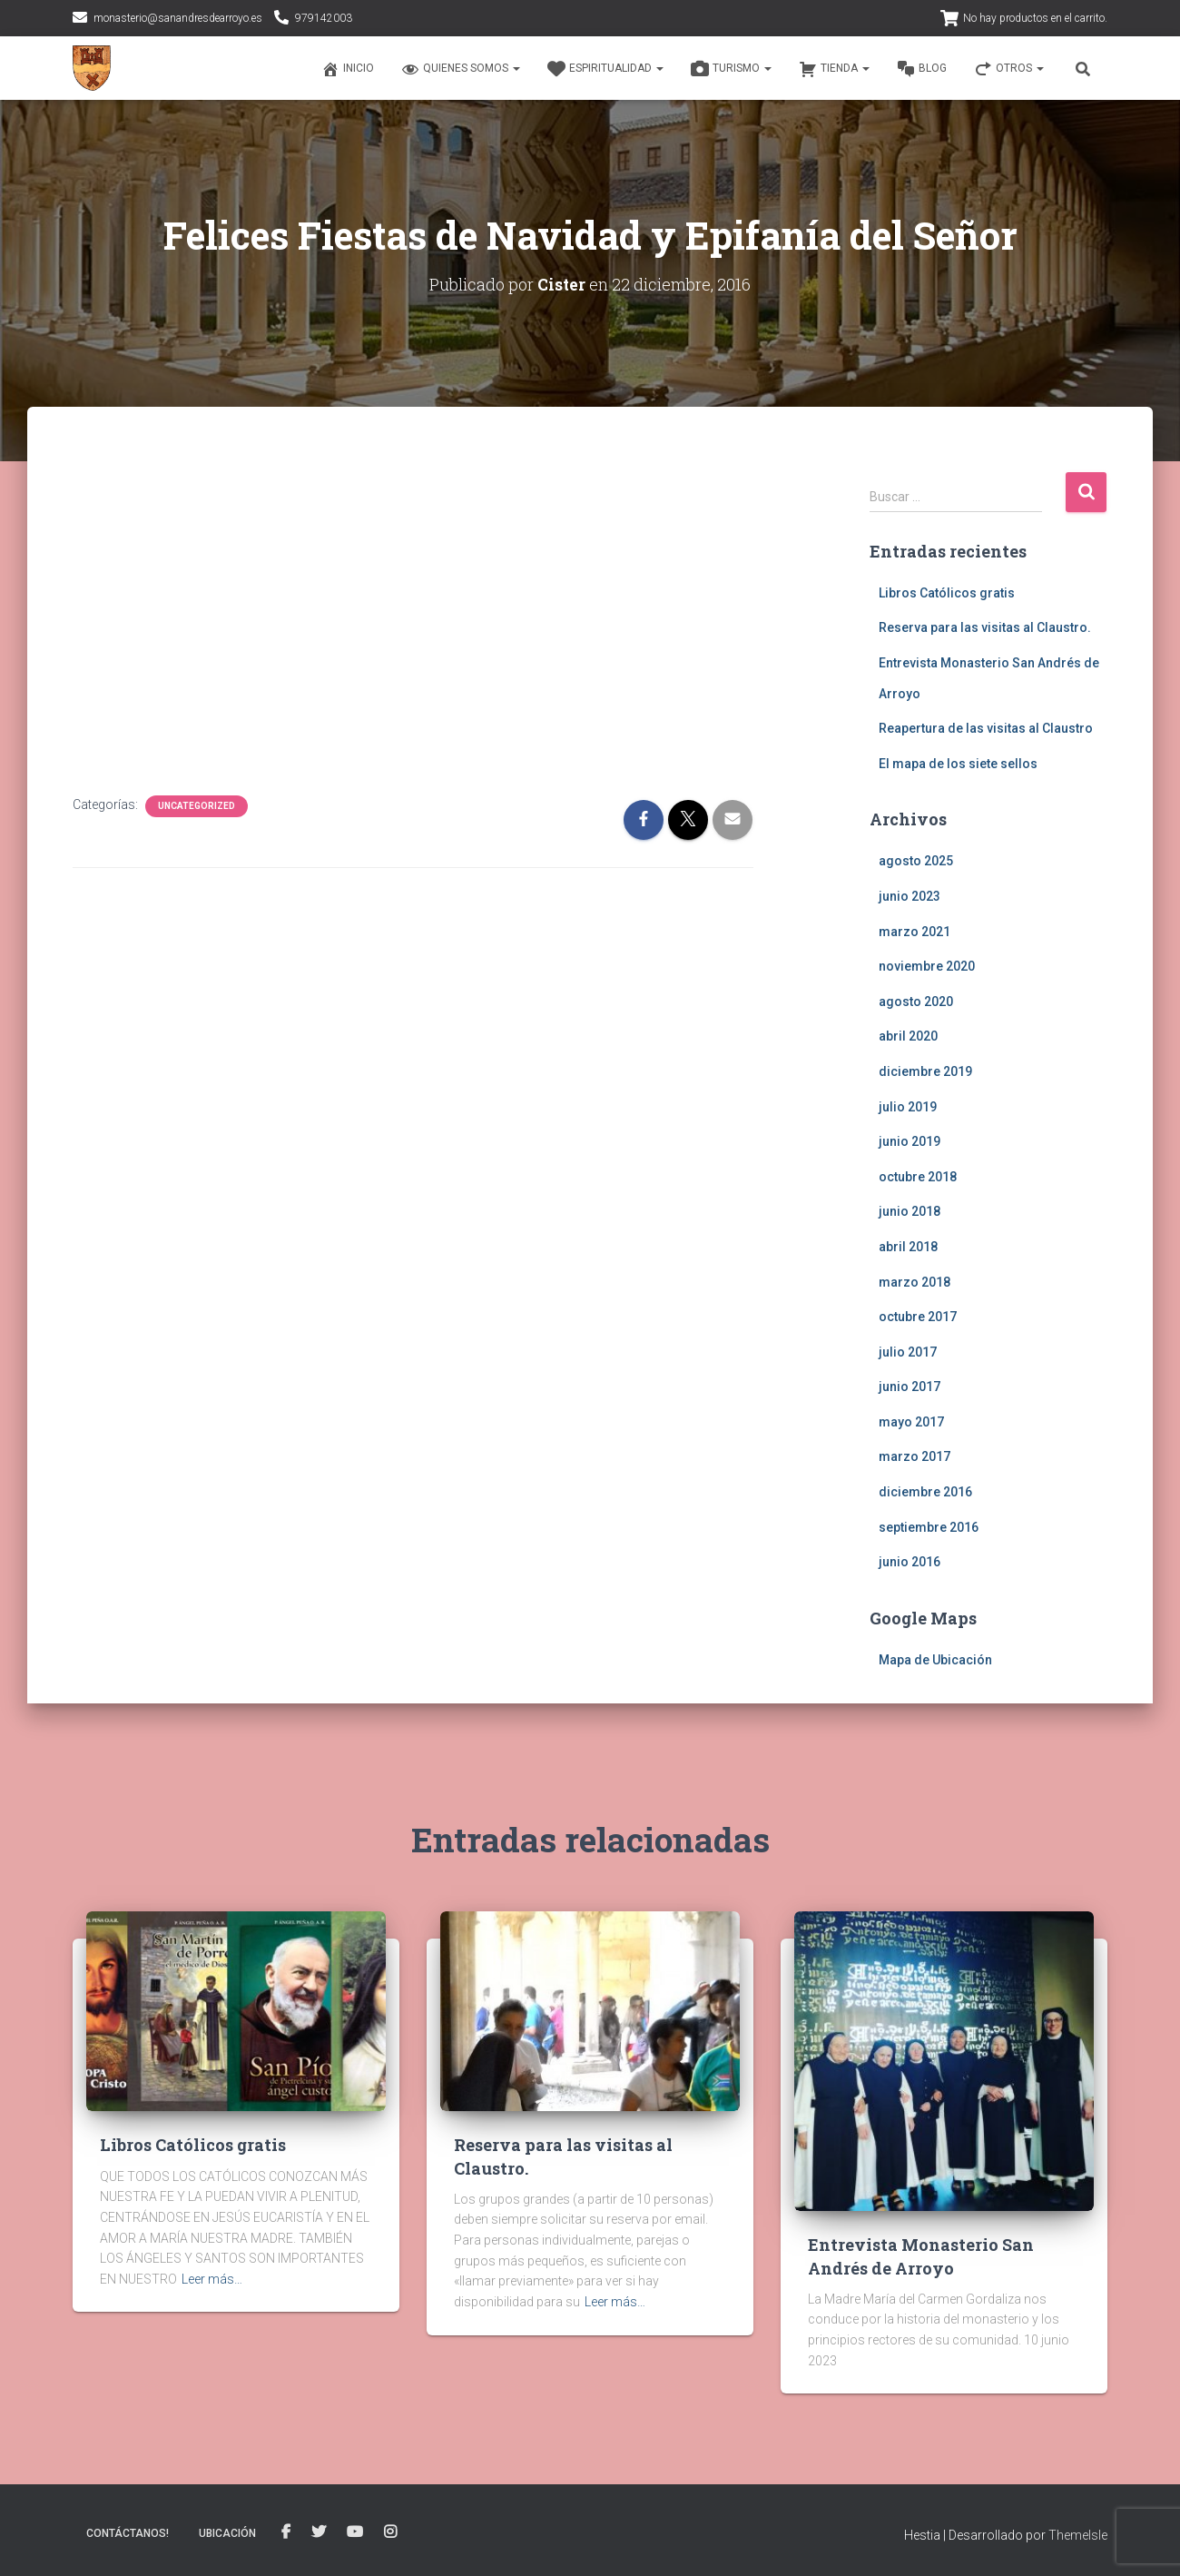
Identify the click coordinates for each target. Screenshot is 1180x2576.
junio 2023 (909, 896)
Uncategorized (196, 806)
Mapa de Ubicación (935, 1660)
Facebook (286, 2532)
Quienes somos (460, 69)
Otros (1009, 69)
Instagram (390, 2532)
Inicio (347, 69)
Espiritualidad (605, 69)
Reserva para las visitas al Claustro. (985, 627)
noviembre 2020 (927, 966)
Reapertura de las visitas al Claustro (986, 728)
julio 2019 (908, 1106)
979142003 (323, 18)
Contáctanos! (127, 2533)
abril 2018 (908, 1246)
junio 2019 (909, 1141)
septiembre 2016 (928, 1526)
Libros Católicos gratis (947, 592)
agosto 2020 (916, 1000)
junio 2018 (909, 1211)
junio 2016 (909, 1561)
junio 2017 (909, 1386)
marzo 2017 (914, 1456)
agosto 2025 (916, 861)
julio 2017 (908, 1351)
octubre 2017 (918, 1316)
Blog (922, 69)
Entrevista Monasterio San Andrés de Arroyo (921, 2256)
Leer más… (212, 2279)
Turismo (731, 69)
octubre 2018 (918, 1176)
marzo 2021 (914, 930)
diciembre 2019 (925, 1071)
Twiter (318, 2532)
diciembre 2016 (925, 1492)
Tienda (834, 69)
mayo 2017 (911, 1422)
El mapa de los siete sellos (958, 762)
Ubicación (227, 2533)
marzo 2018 (914, 1281)
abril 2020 (908, 1036)
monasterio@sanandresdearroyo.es (177, 18)
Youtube (355, 2532)
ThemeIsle (1077, 2535)
